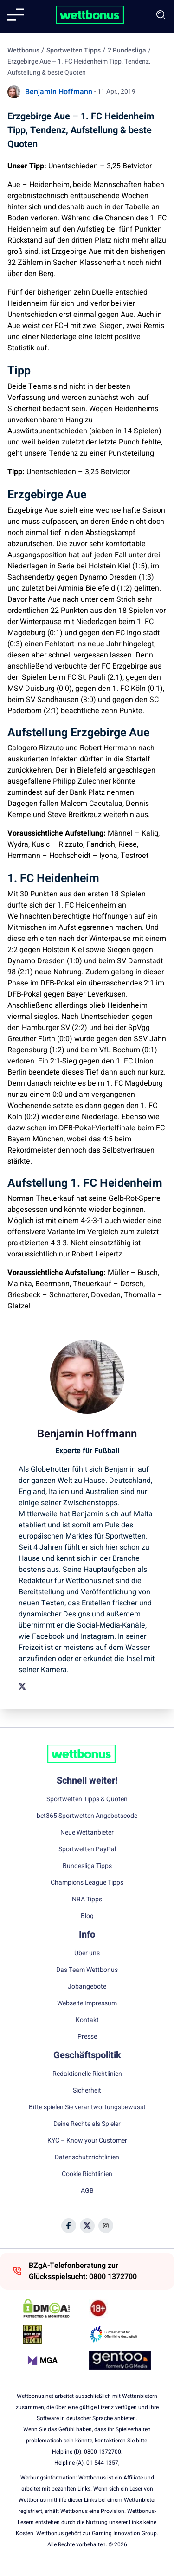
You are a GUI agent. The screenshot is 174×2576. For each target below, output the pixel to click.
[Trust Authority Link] (120, 2334)
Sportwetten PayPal (87, 1849)
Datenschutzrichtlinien (87, 2157)
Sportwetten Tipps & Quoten (87, 1799)
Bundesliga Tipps (87, 1866)
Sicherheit (87, 2090)
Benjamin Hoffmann (58, 91)
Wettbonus (23, 50)
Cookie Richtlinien (87, 2174)
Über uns (87, 1953)
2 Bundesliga (127, 50)
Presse (87, 2036)
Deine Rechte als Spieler (87, 2124)
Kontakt (87, 2020)
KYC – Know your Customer (87, 2140)
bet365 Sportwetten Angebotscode (87, 1816)
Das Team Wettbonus (87, 1970)
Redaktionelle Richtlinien (87, 2074)
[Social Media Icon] (68, 2225)
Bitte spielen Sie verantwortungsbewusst (87, 2107)
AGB (87, 2191)
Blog (87, 1916)
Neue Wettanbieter (87, 1832)
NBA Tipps (87, 1899)
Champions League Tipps (87, 1882)
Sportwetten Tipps (73, 50)
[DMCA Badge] (54, 2308)
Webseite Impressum (87, 2003)
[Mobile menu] (15, 14)
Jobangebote (87, 1986)
